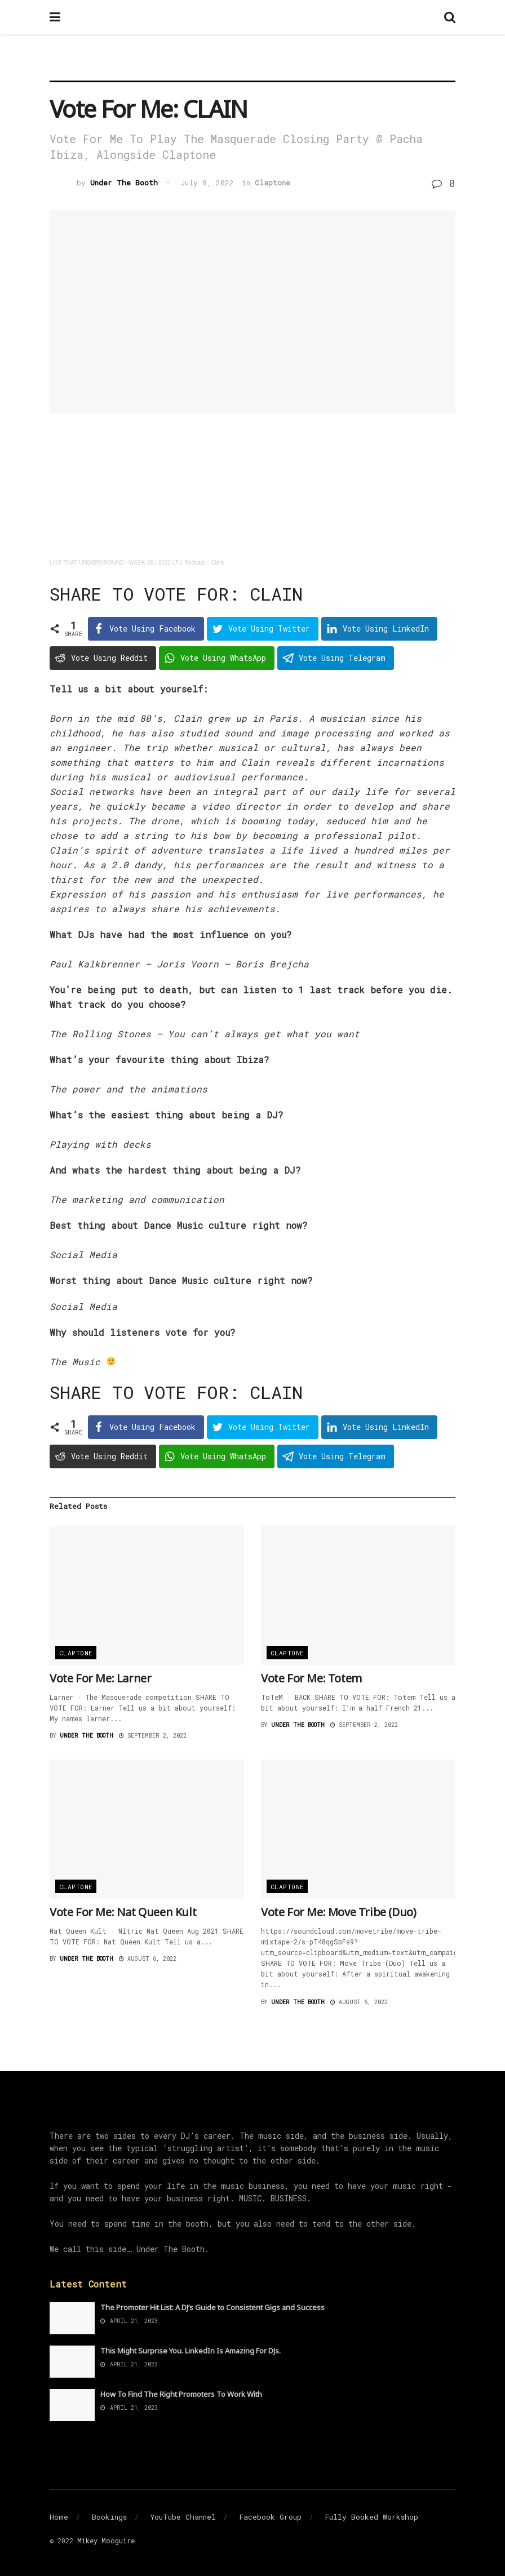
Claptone (272, 182)
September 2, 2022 (153, 1735)
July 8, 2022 (207, 182)
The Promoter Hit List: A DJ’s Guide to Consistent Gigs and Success (212, 2307)
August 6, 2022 (147, 1958)
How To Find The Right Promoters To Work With (181, 2394)
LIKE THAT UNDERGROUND (87, 562)
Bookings (109, 2517)
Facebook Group (271, 2517)
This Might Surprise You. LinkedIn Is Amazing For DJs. (190, 2351)
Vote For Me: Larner (100, 1678)
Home (59, 2517)
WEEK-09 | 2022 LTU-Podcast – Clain (176, 562)
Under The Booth (124, 182)
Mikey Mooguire (106, 2540)
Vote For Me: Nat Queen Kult (123, 1912)
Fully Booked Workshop (371, 2517)
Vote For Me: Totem (311, 1678)
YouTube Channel (183, 2517)
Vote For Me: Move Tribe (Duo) (338, 1912)
